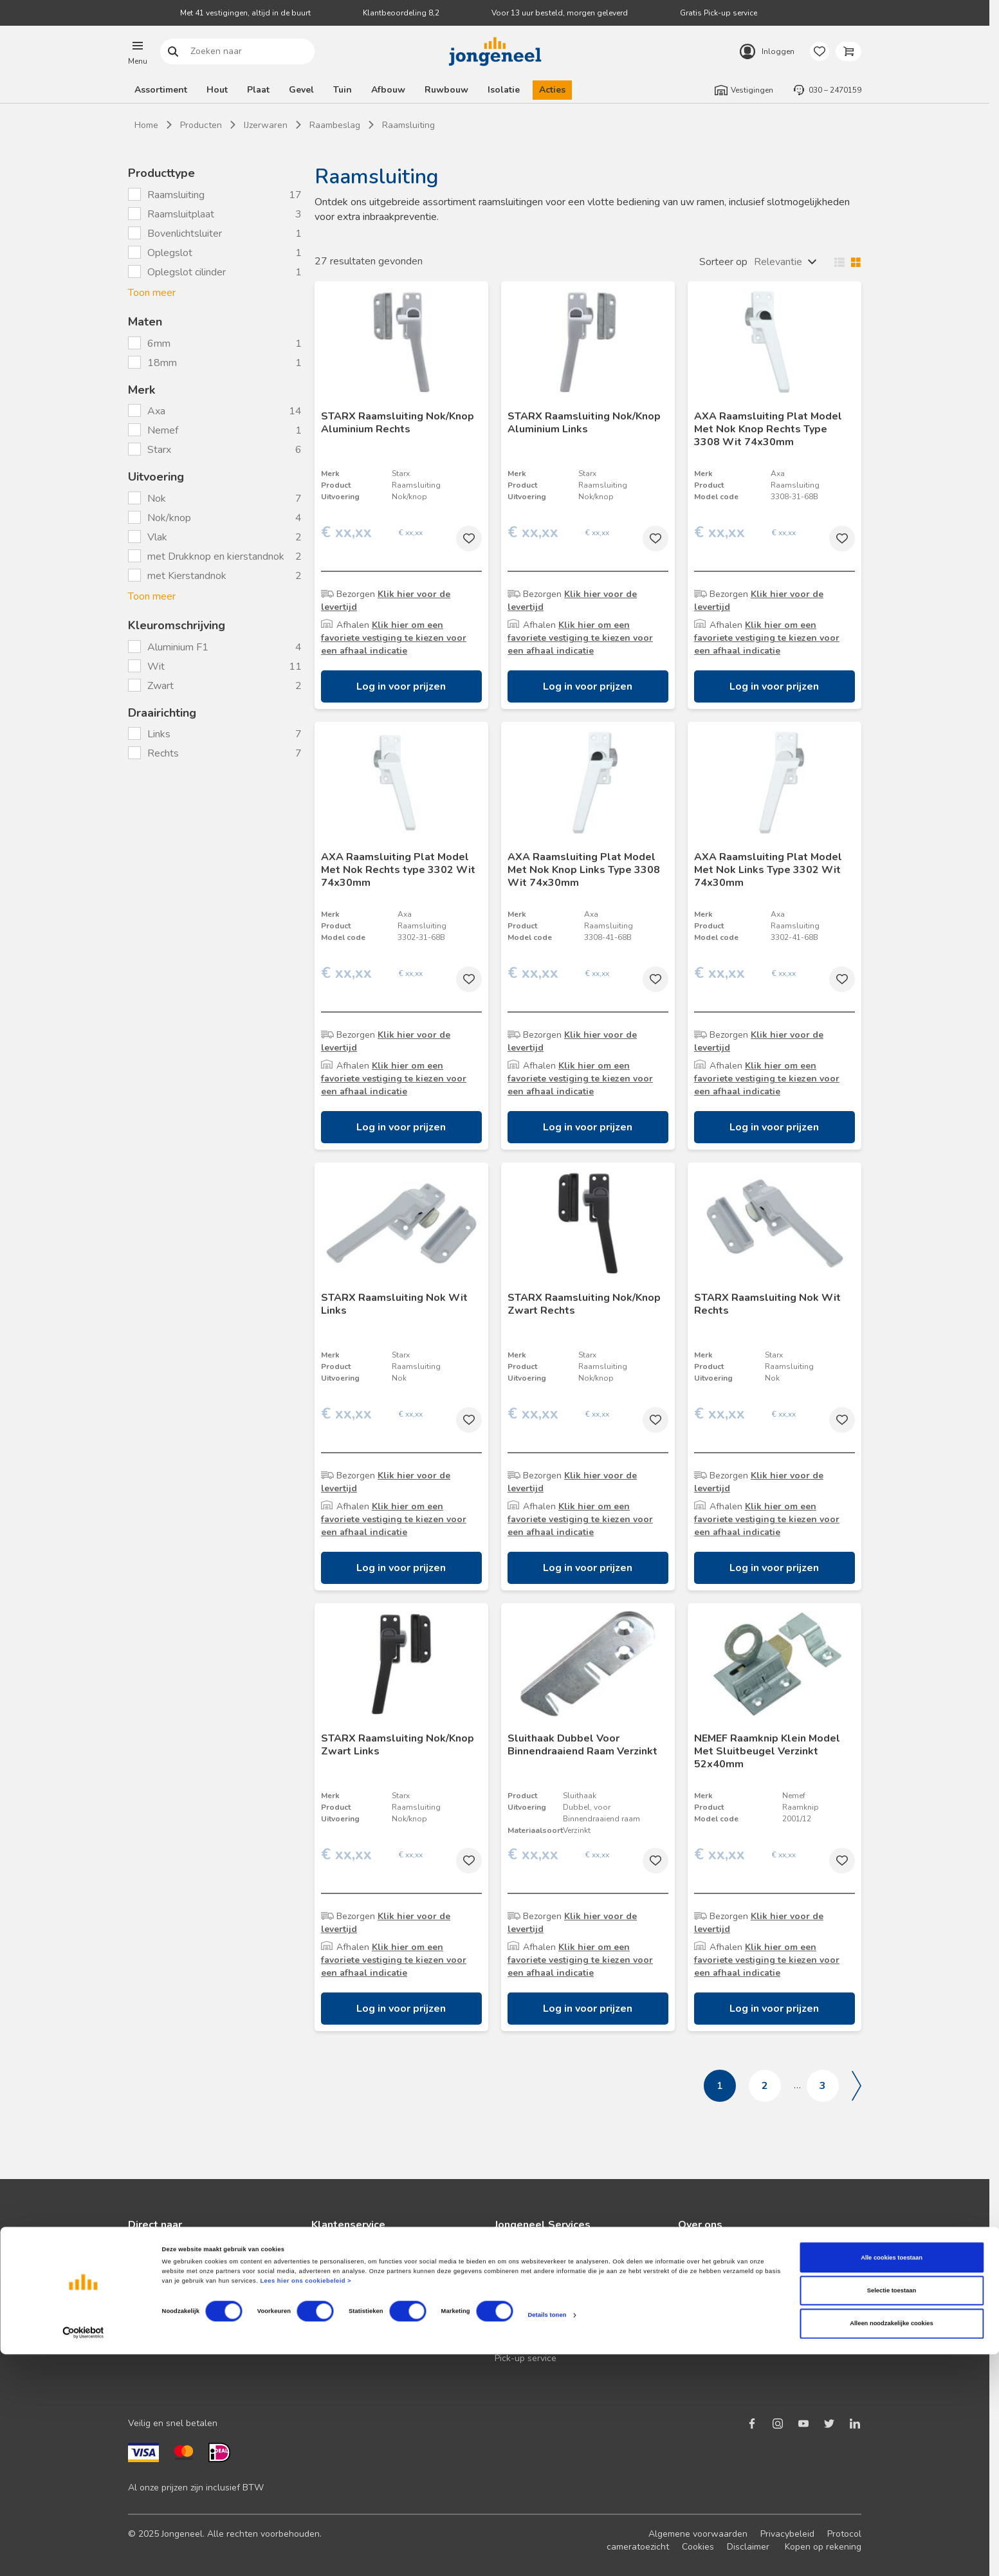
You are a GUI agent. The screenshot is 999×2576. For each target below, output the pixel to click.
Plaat (258, 90)
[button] (137, 51)
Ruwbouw (446, 90)
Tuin (342, 90)
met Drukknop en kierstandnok (215, 556)
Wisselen (844, 262)
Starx (160, 449)
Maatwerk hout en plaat (544, 2276)
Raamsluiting (176, 195)
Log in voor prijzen (401, 686)
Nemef (164, 430)
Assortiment (160, 90)
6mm (160, 343)
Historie (694, 2296)
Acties (552, 90)
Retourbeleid (337, 2317)
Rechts (164, 753)
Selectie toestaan (891, 2512)
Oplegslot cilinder (186, 272)
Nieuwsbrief (153, 2276)
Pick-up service (525, 2358)
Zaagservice (519, 2338)
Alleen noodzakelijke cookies (891, 2546)
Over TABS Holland (718, 2338)
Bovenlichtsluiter (184, 233)
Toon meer (152, 293)
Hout (217, 90)
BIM (502, 2317)
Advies (142, 2317)
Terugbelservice (344, 2276)
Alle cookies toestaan (891, 2479)
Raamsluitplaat (180, 214)
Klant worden (155, 2255)
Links (160, 734)
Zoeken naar (173, 52)
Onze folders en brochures (182, 2338)
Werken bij (700, 2317)
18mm (163, 362)
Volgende (856, 2086)
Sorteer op (723, 261)
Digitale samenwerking (542, 2296)
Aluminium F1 (179, 647)
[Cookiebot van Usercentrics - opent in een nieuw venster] (83, 2554)
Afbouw (388, 90)
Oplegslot (169, 252)
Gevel (301, 90)
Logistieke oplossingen (541, 2255)
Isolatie (504, 90)
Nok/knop (169, 517)
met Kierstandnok (186, 575)
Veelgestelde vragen (354, 2296)
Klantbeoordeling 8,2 (401, 13)
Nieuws (693, 2255)
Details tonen (546, 2537)
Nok (156, 498)
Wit (157, 666)
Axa (157, 411)
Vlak (157, 537)
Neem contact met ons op (364, 2255)
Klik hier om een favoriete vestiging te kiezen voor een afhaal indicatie (393, 638)
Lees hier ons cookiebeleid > (305, 2503)
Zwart (161, 685)
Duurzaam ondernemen (725, 2276)
